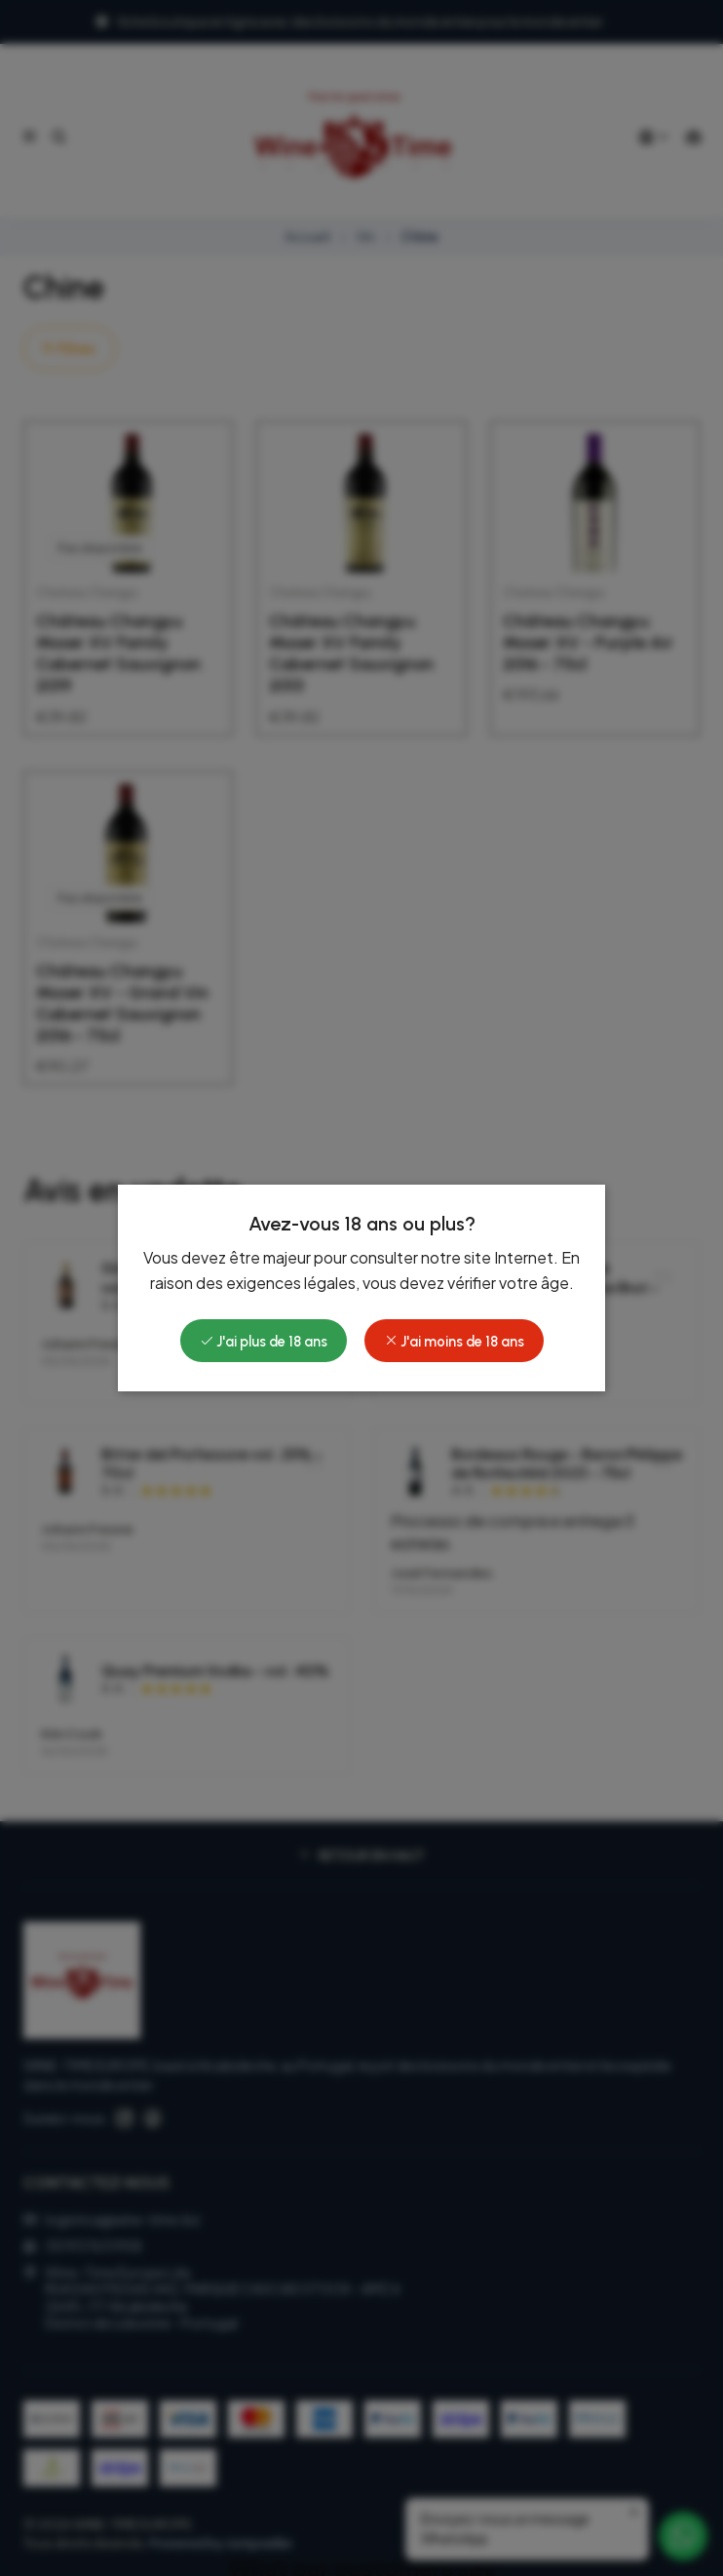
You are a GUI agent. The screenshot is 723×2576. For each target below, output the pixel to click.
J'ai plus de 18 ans (263, 1341)
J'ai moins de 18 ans (454, 1341)
